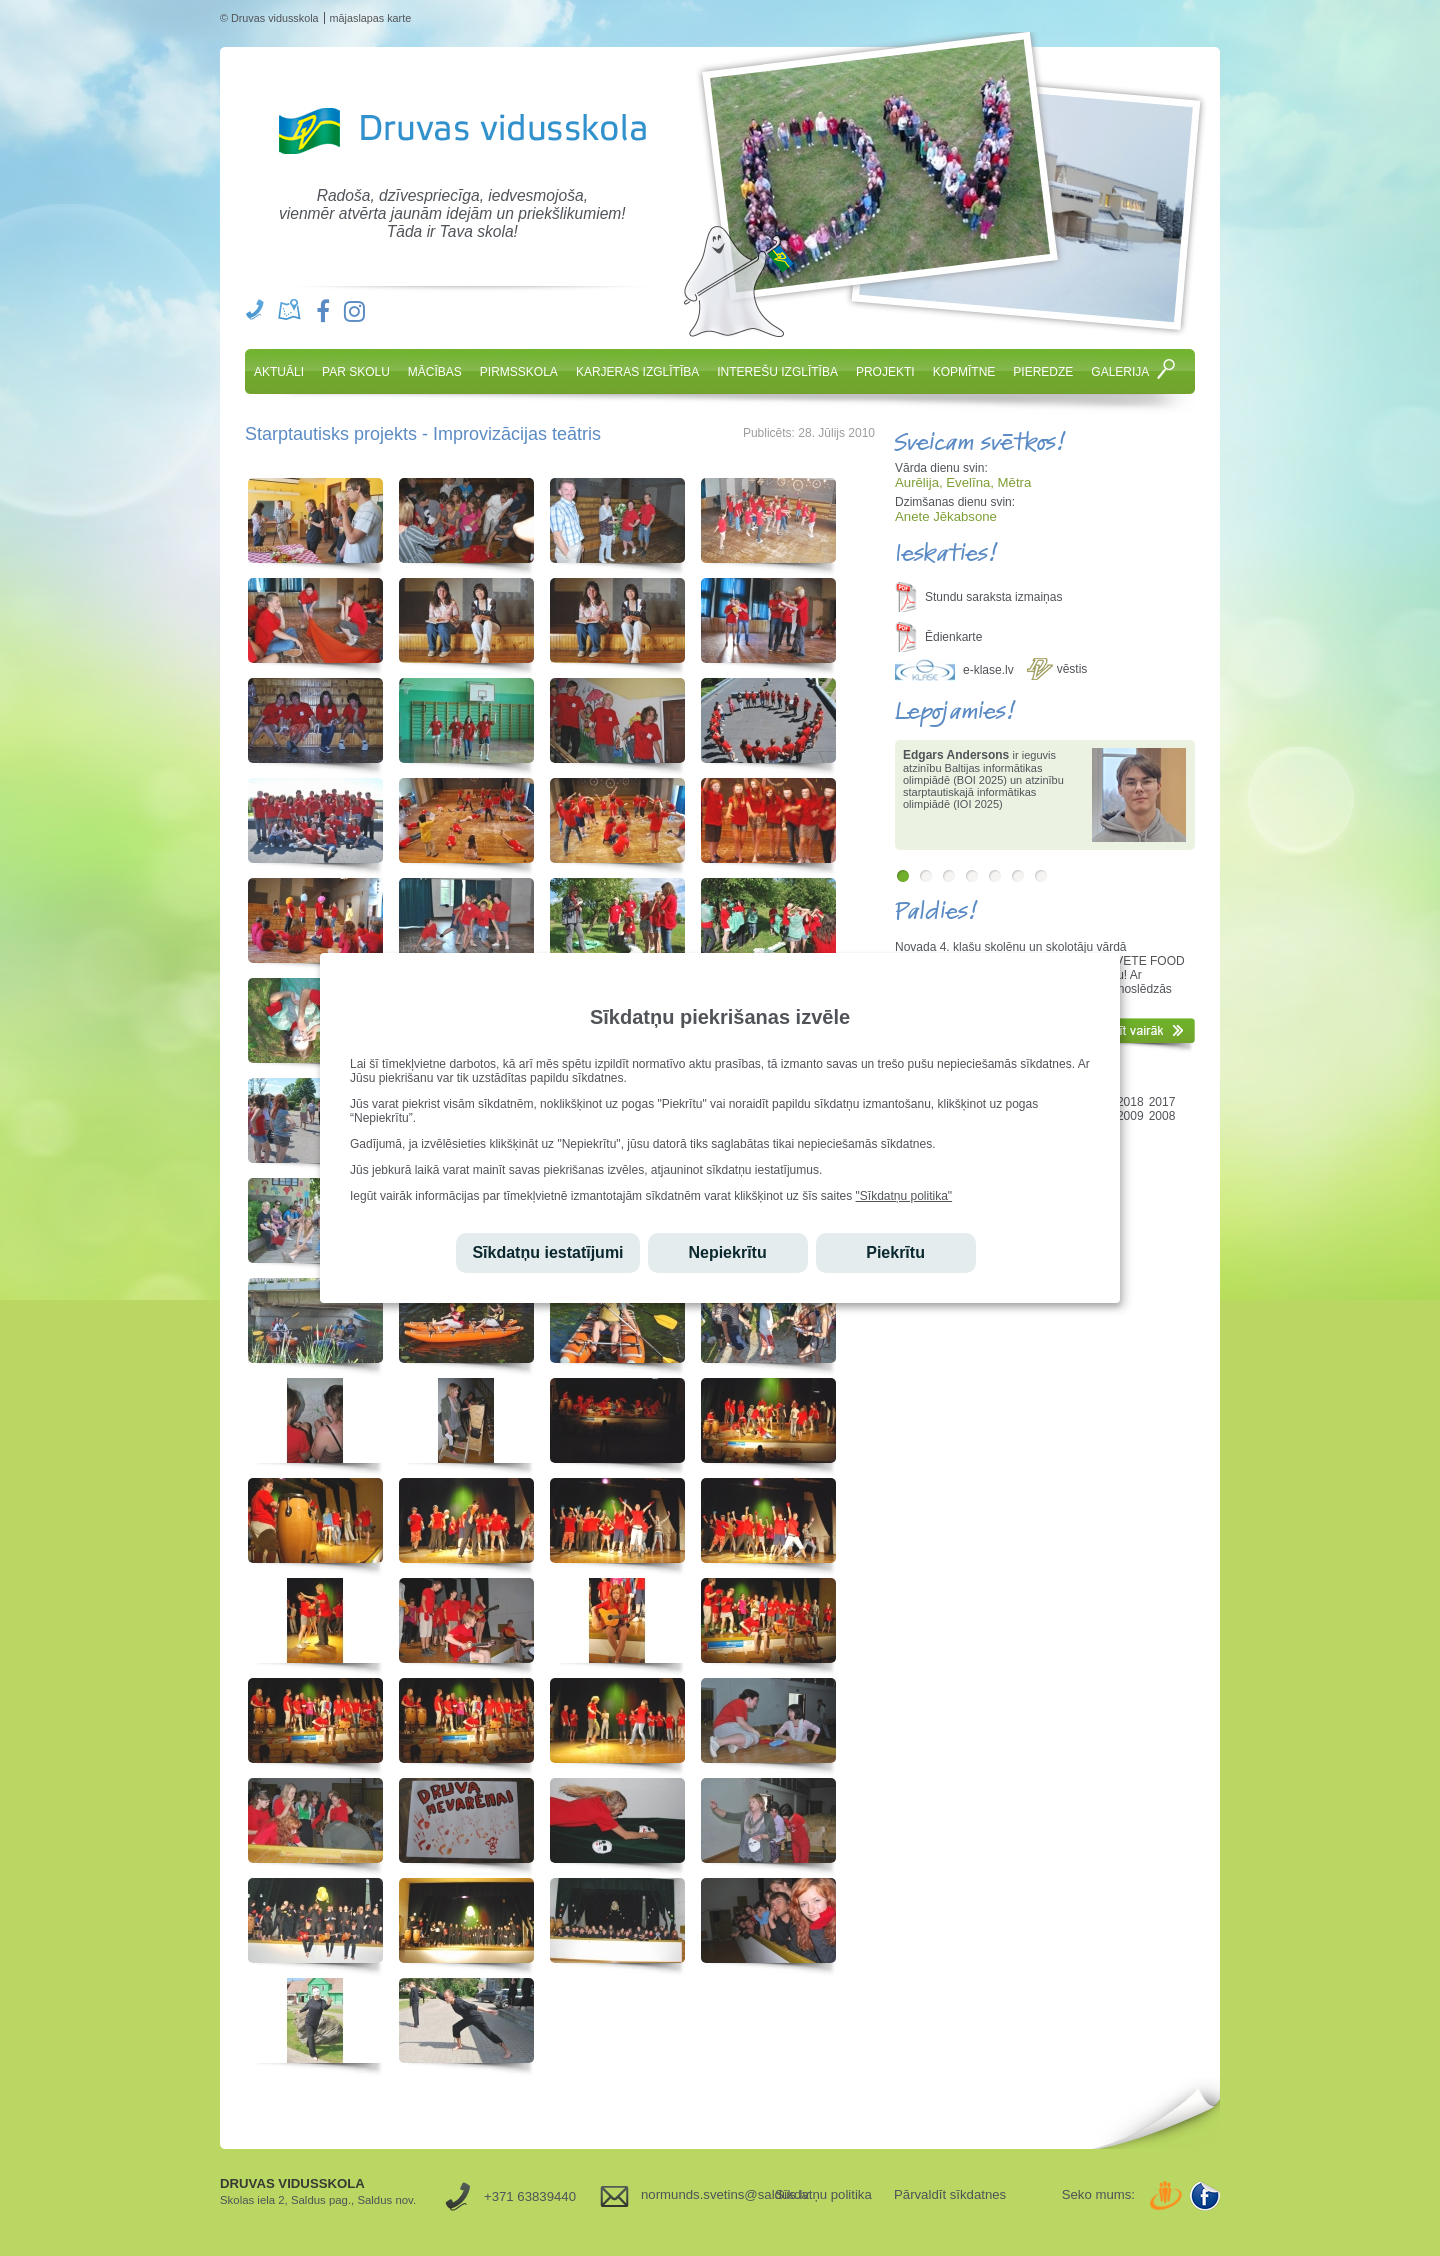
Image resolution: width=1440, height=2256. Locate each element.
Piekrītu (895, 1252)
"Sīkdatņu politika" (904, 1196)
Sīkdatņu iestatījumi (547, 1252)
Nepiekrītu (727, 1252)
